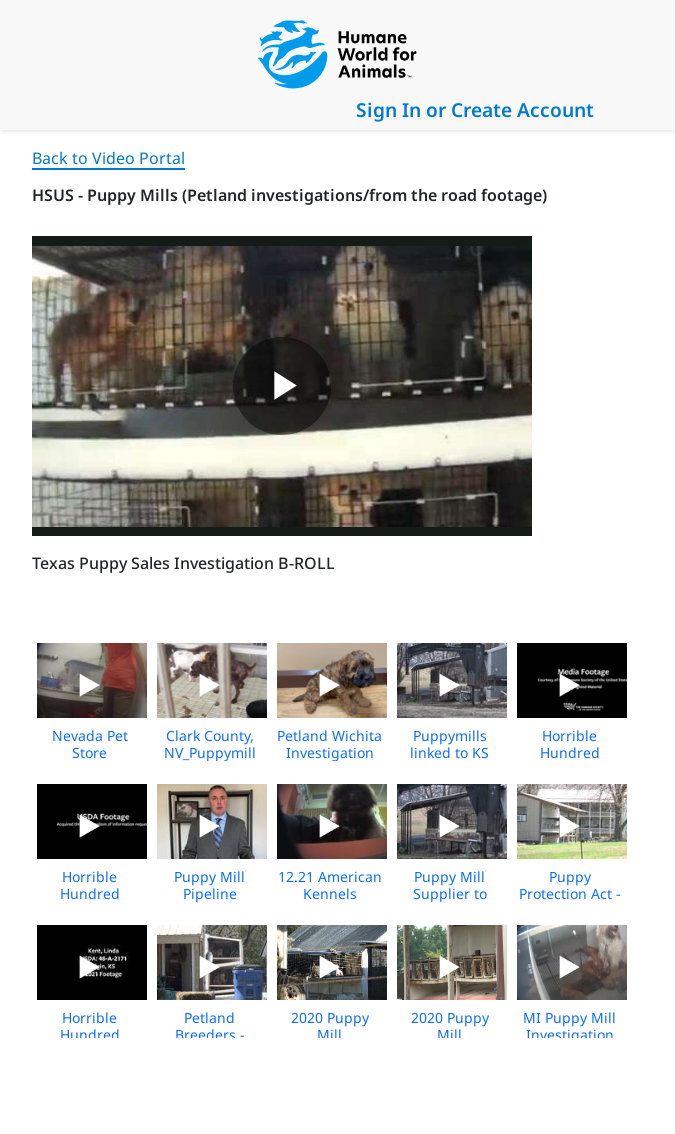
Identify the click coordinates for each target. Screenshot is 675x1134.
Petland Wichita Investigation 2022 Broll (329, 752)
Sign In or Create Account (475, 109)
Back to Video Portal (108, 158)
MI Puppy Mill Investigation (569, 1026)
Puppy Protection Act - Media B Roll (570, 893)
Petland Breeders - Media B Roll (210, 1034)
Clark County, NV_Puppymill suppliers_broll (210, 752)
